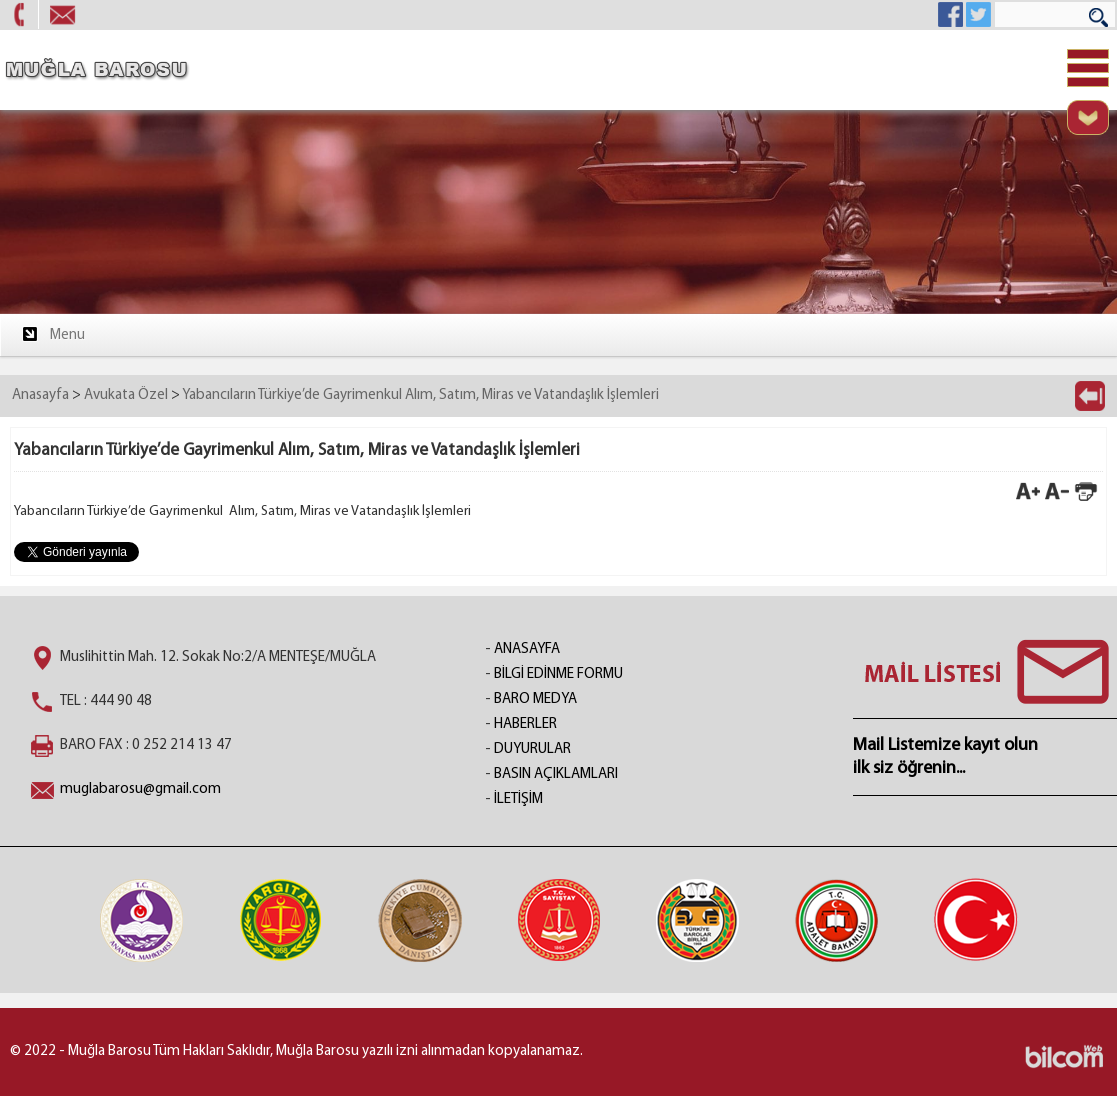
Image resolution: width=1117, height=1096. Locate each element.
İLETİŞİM (518, 799)
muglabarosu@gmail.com (140, 789)
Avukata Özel (126, 395)
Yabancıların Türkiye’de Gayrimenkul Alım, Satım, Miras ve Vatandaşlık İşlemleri (420, 395)
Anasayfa (40, 395)
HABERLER (525, 724)
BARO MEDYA (535, 699)
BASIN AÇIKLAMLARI (556, 774)
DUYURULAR (532, 749)
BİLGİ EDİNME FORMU (558, 674)
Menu (52, 334)
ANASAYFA (527, 649)
